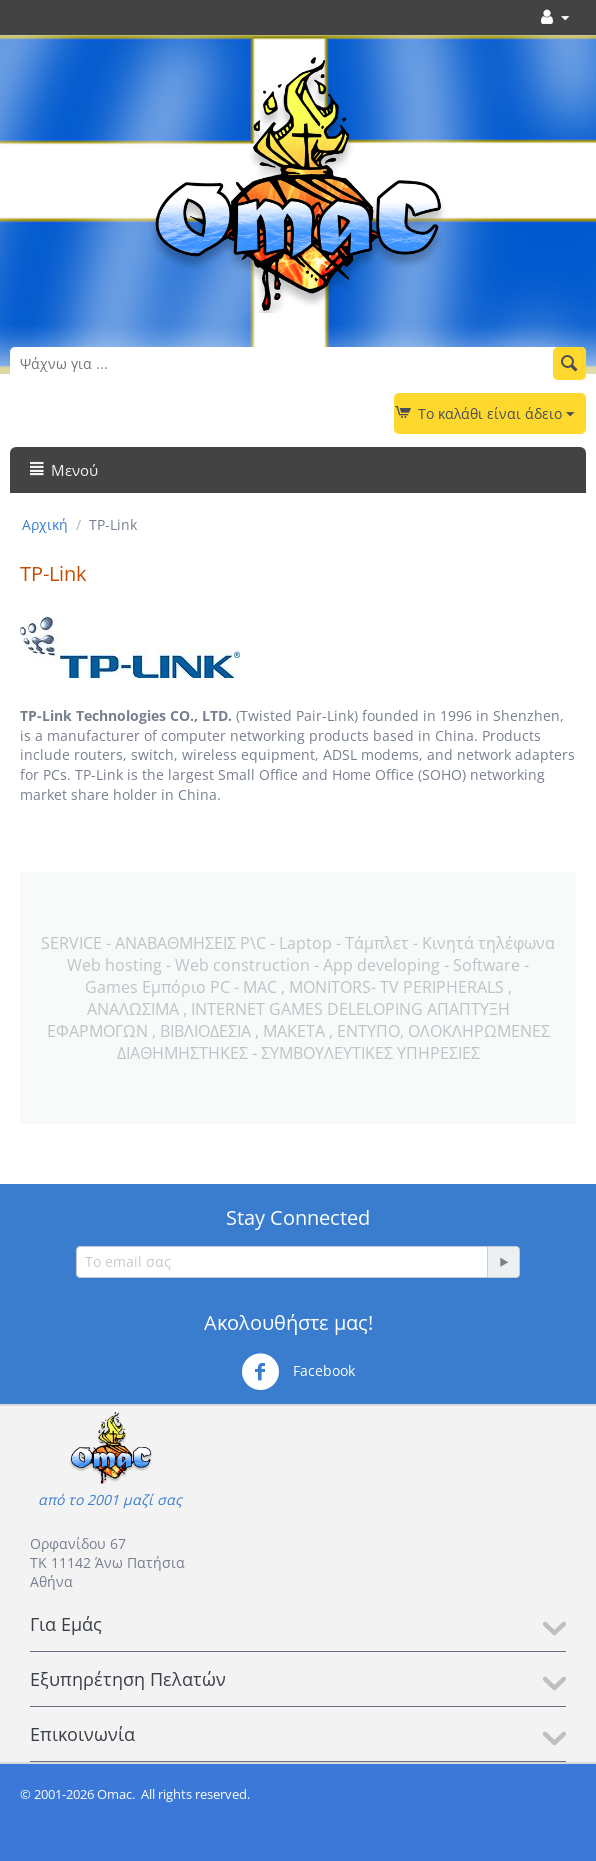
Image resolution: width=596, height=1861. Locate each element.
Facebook (298, 1372)
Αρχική (45, 524)
